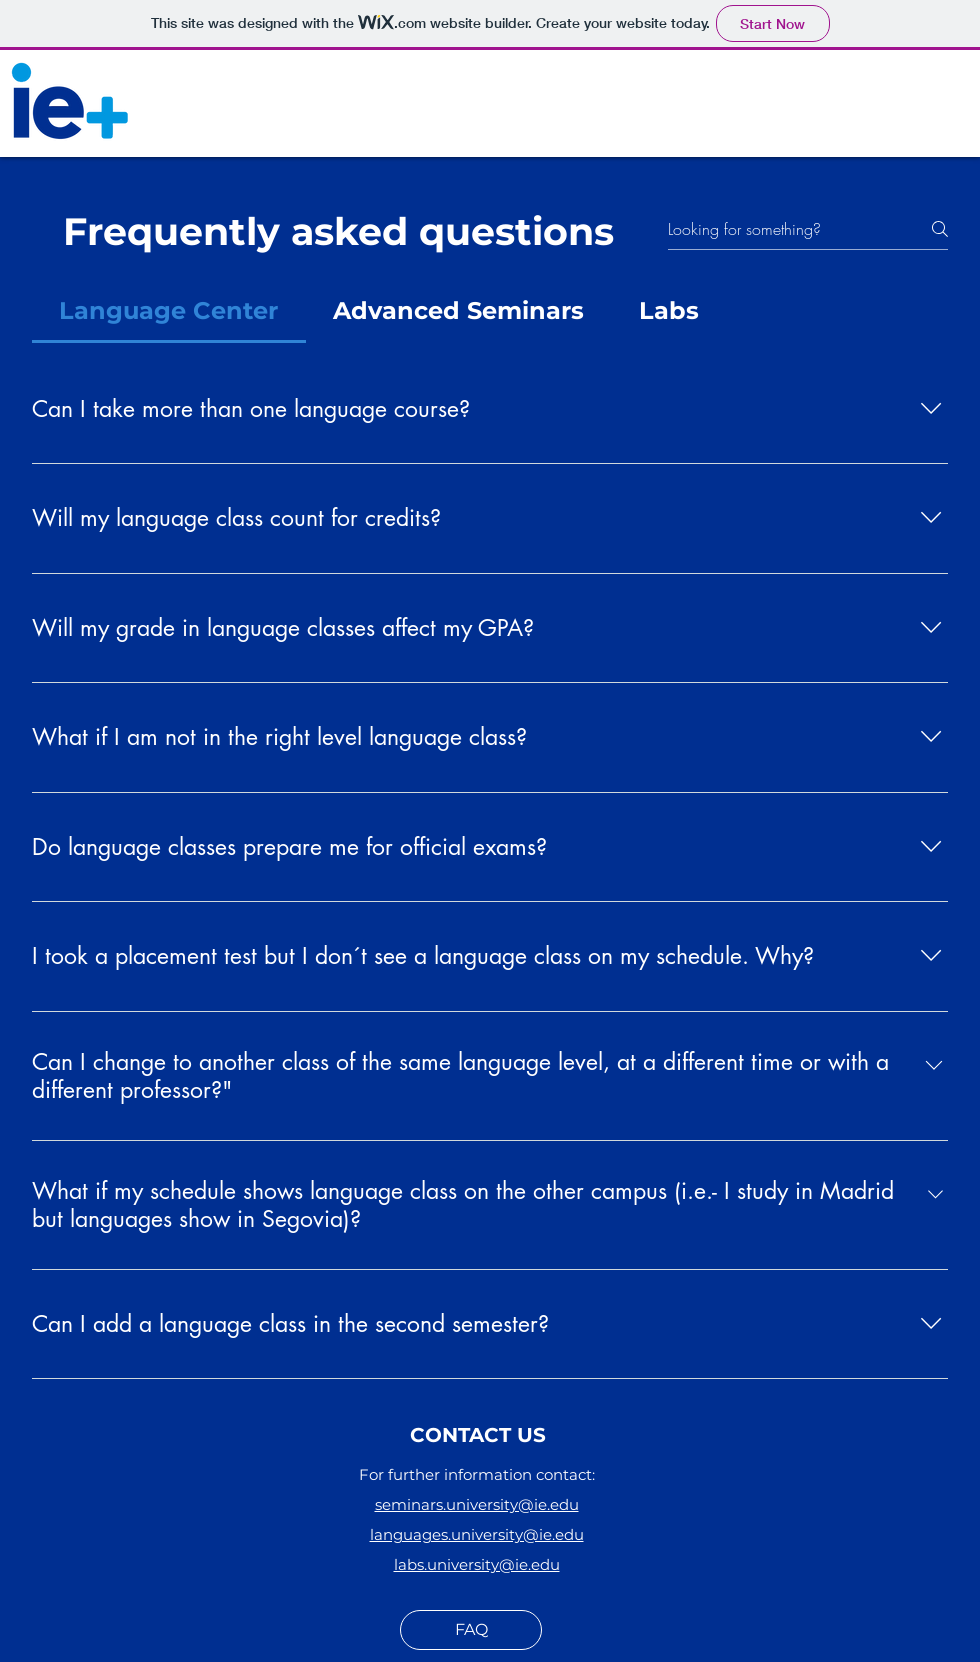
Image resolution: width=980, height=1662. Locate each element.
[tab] (169, 311)
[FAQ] (471, 1630)
